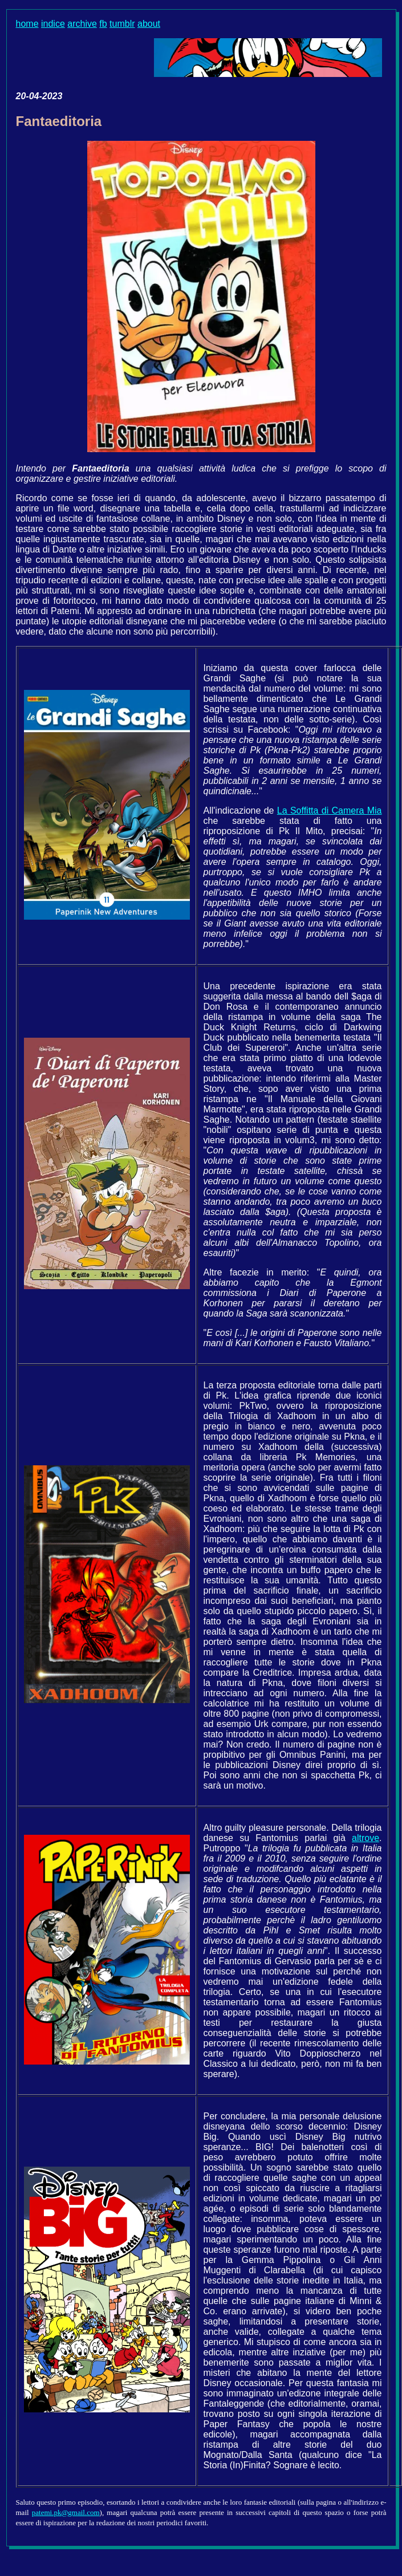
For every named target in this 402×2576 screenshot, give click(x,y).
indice (53, 24)
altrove (365, 1838)
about (148, 24)
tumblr (122, 24)
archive (82, 24)
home (27, 24)
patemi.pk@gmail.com (66, 2512)
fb (103, 24)
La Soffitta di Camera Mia (329, 810)
